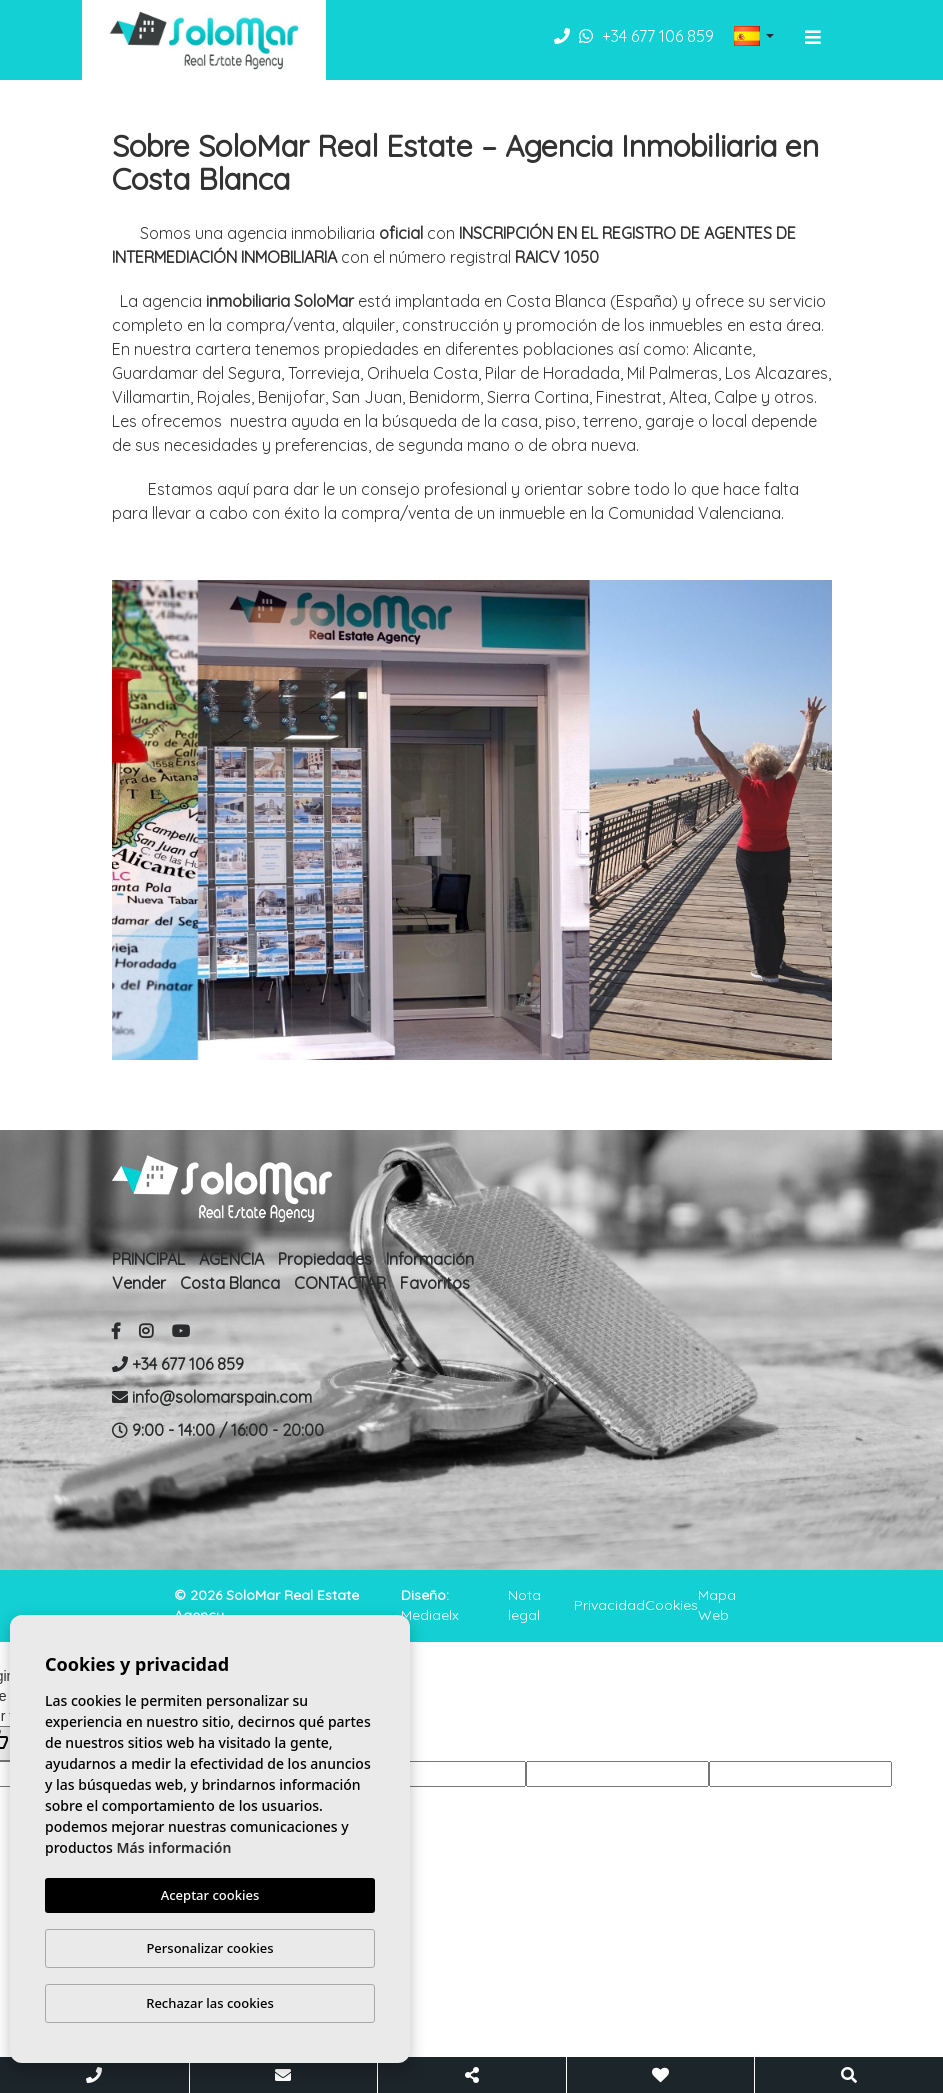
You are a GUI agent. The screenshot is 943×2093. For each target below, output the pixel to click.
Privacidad (609, 1605)
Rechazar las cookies (210, 2003)
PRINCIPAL (148, 1259)
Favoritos (435, 1283)
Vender (139, 1283)
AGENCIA (231, 1259)
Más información (174, 1847)
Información (430, 1259)
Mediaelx (430, 1615)
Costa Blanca (230, 1283)
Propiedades (325, 1259)
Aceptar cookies (210, 1895)
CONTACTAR (340, 1283)
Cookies (671, 1605)
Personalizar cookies (209, 1948)
